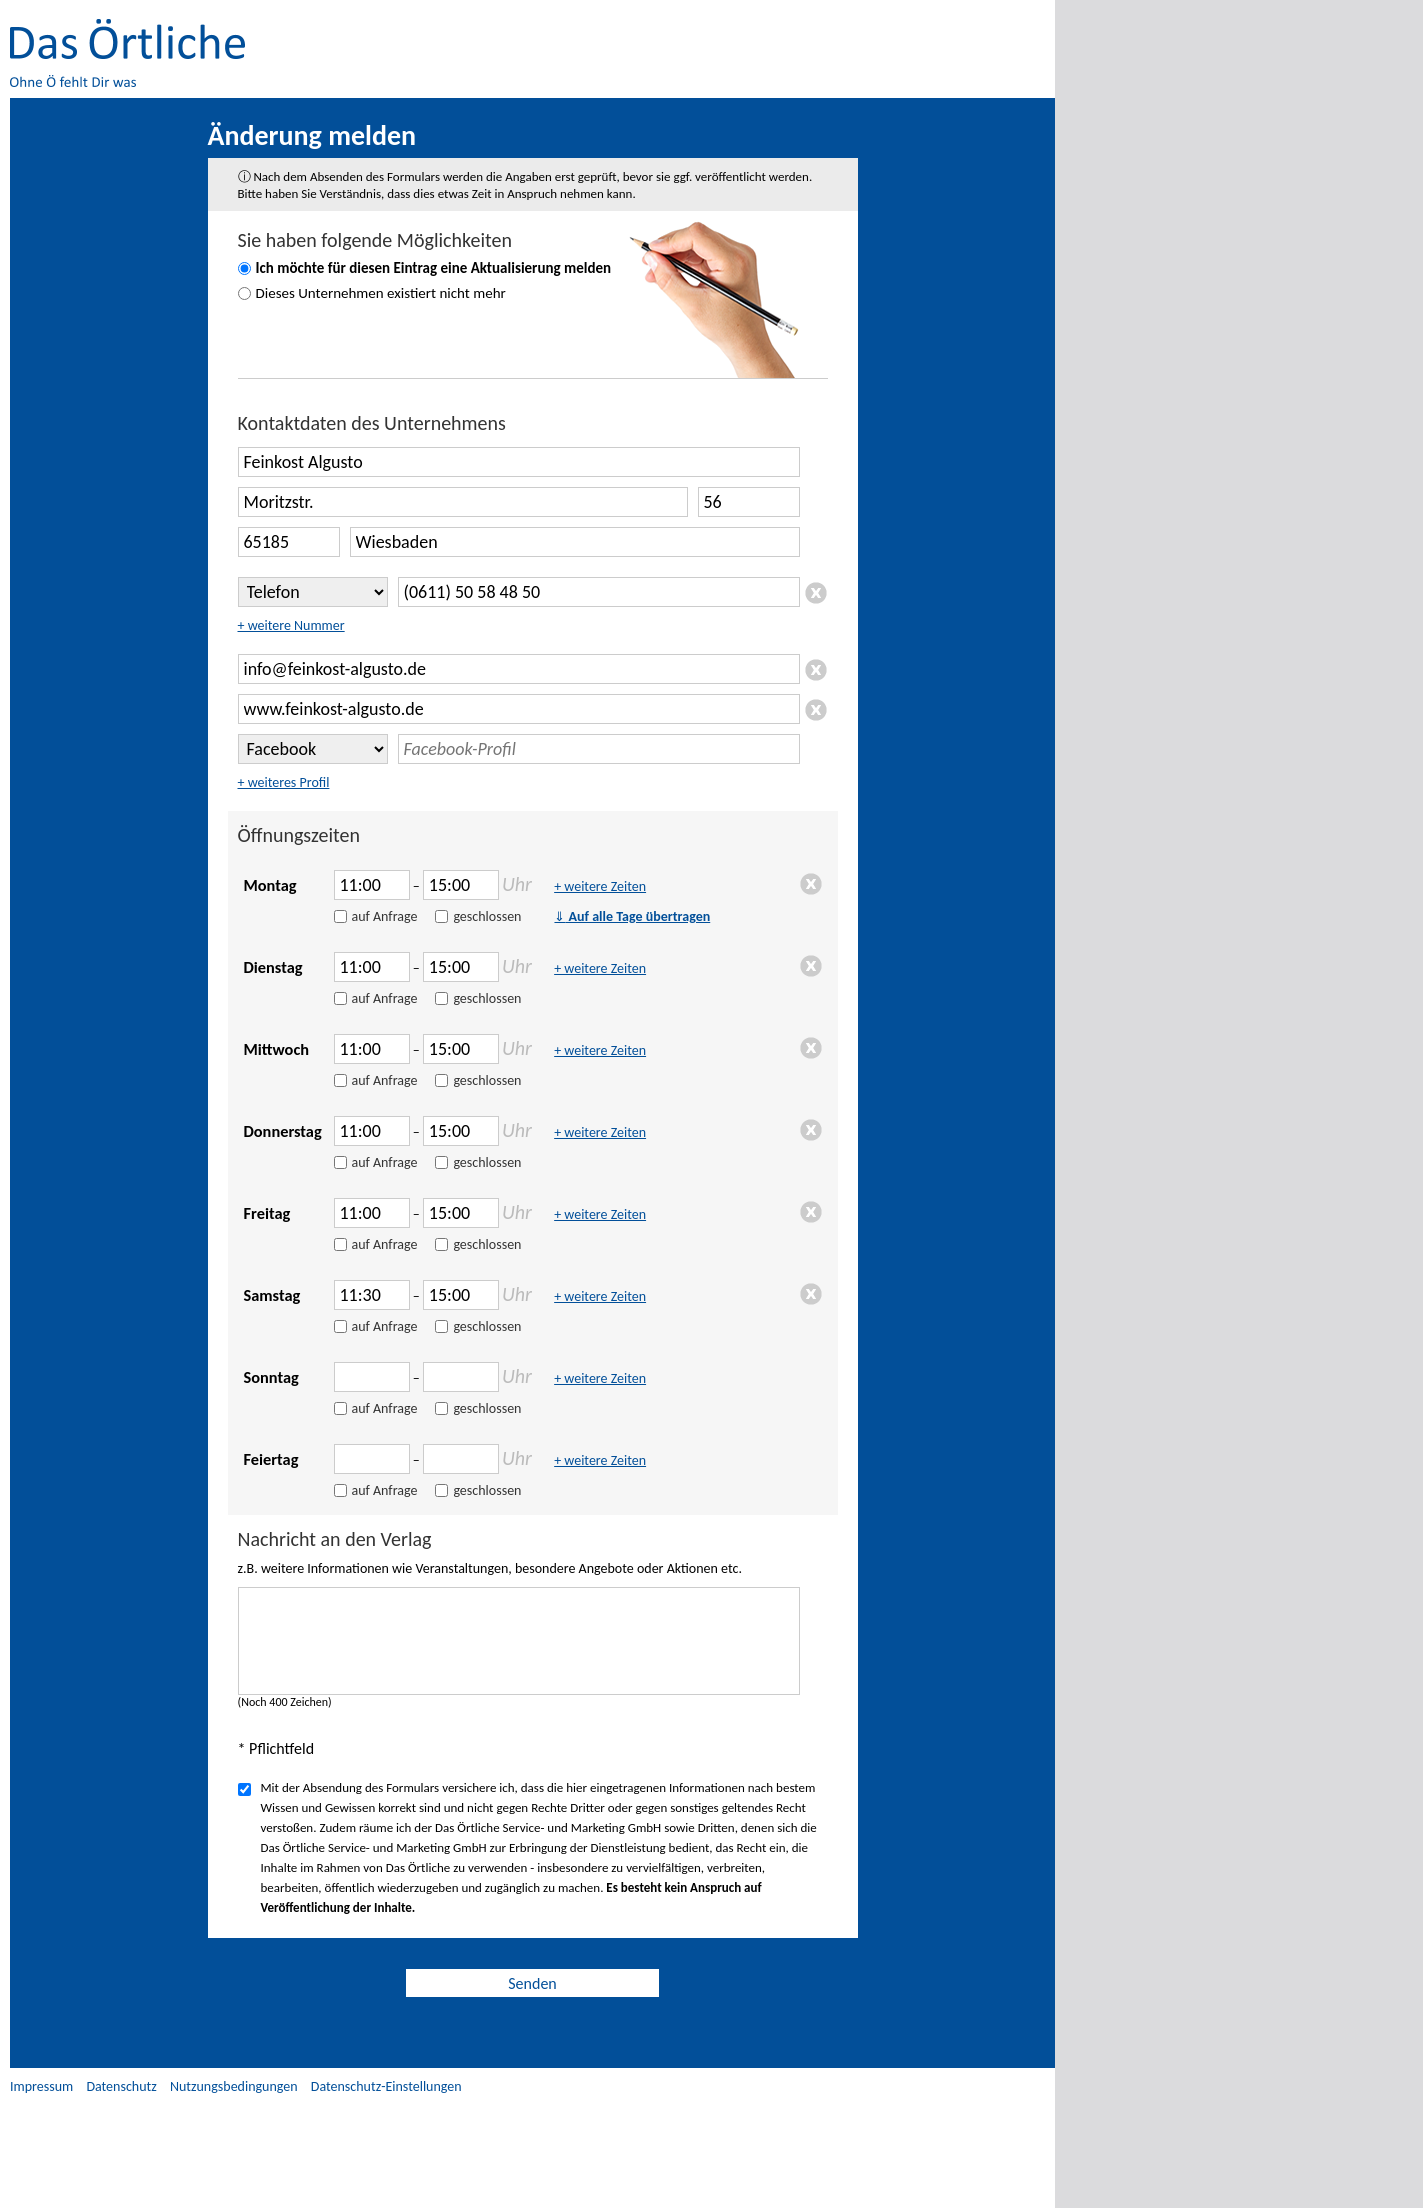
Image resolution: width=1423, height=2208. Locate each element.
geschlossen (487, 916)
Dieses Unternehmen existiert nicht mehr (381, 293)
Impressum (41, 2086)
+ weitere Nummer (291, 625)
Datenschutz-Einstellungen (386, 2086)
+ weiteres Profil (284, 782)
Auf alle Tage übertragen (632, 916)
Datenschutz (121, 2086)
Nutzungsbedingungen (234, 2086)
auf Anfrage (385, 916)
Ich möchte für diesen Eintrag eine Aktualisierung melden (434, 268)
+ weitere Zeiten (600, 886)
